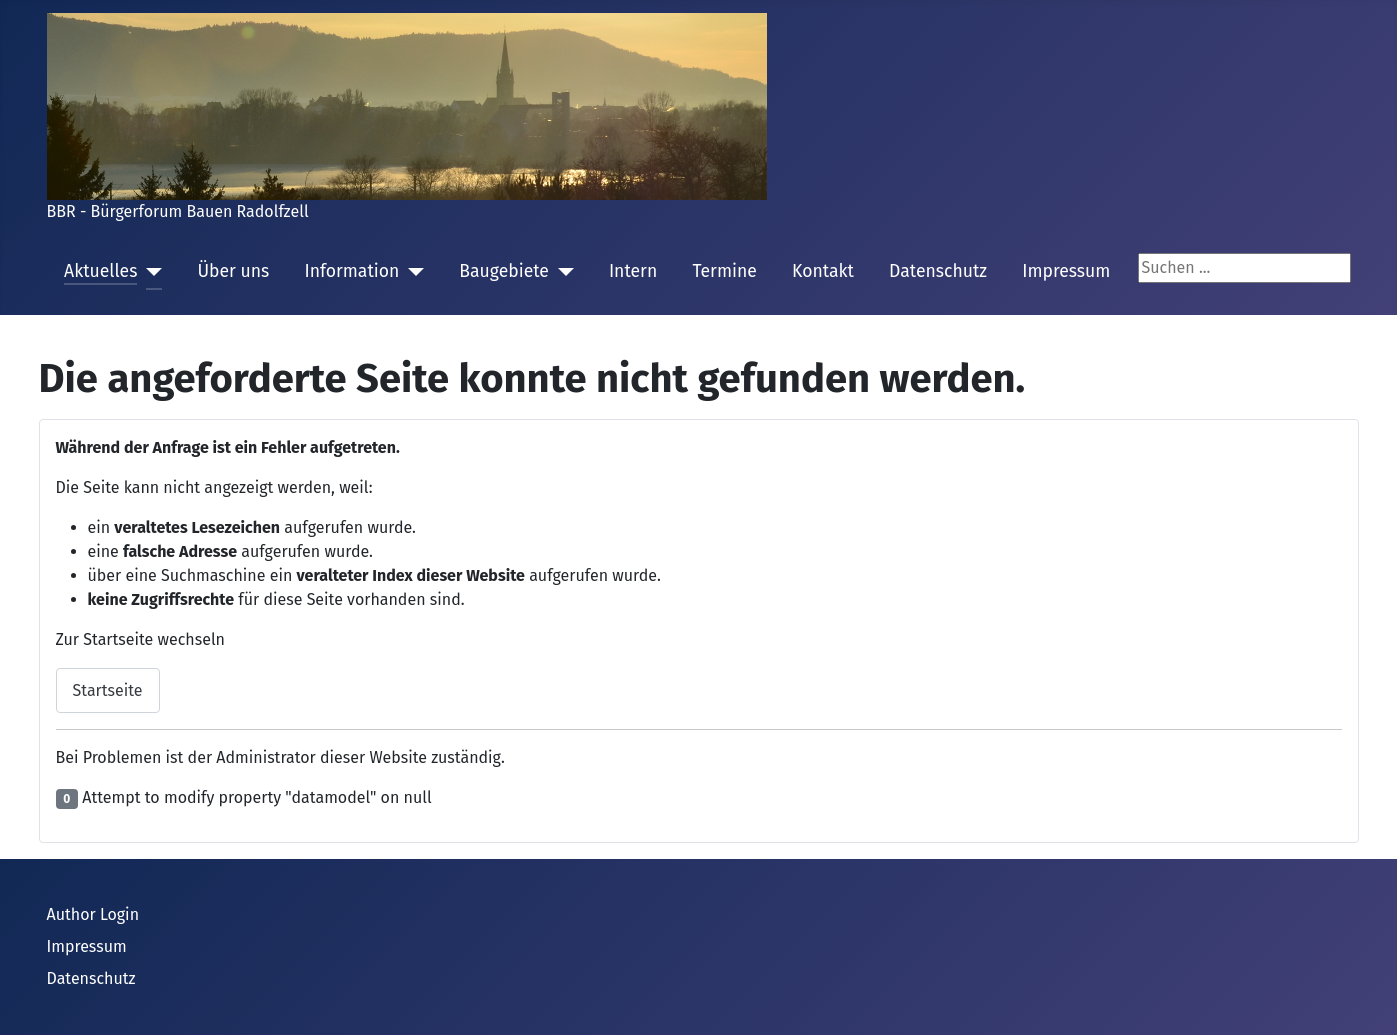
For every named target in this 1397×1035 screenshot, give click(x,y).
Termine (724, 271)
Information (351, 271)
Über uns (233, 271)
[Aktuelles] (149, 272)
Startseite (108, 690)
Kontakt (823, 271)
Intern (633, 271)
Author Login (93, 914)
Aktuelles (100, 271)
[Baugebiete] (561, 272)
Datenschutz (938, 271)
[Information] (411, 272)
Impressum (1066, 271)
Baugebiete (504, 271)
